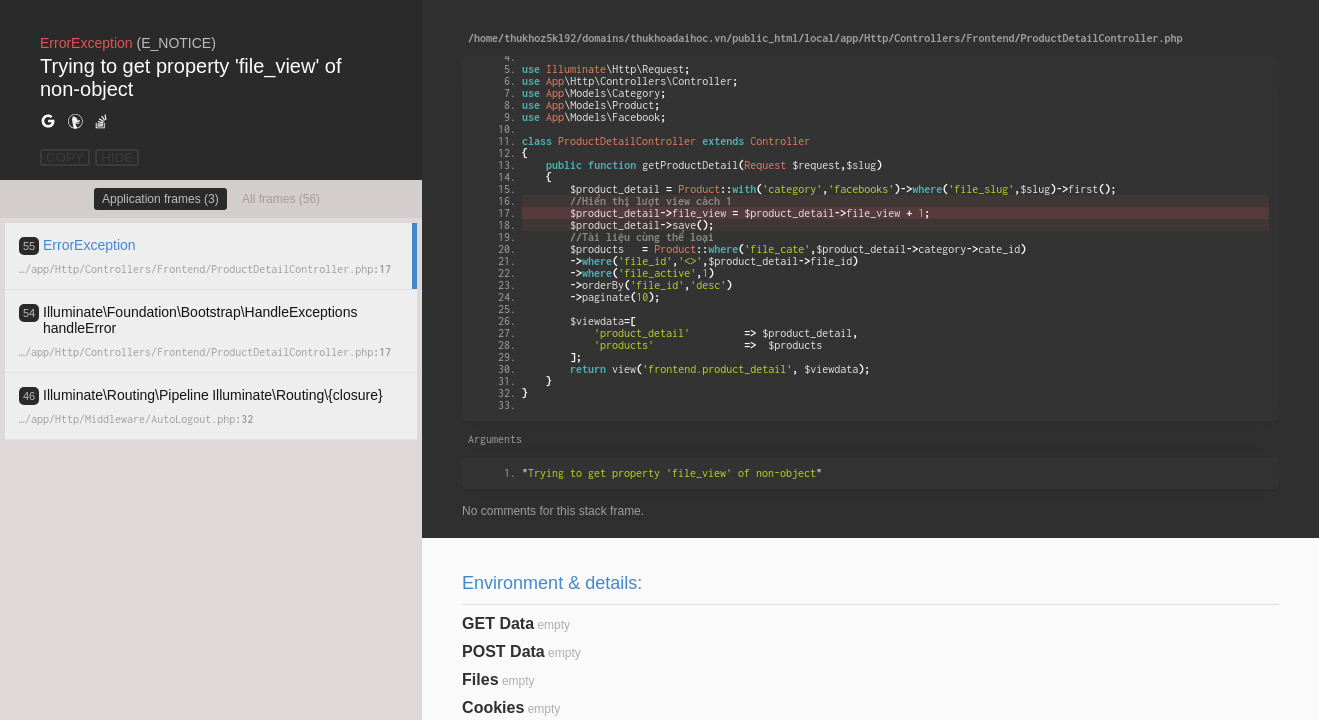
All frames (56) (281, 199)
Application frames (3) (160, 199)
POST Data (503, 651)
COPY (65, 157)
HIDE (117, 157)
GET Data (498, 623)
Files (480, 679)
